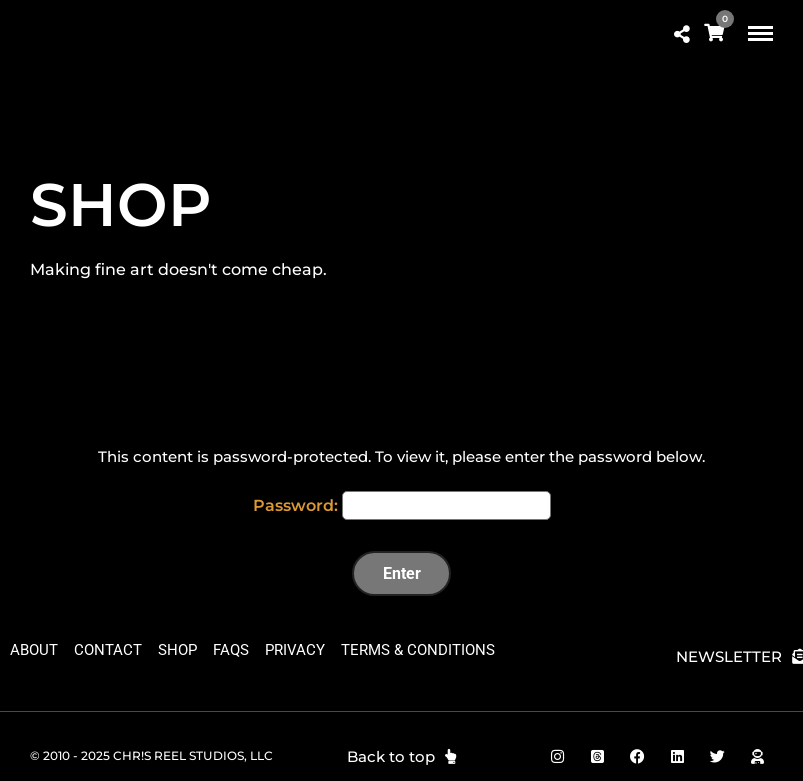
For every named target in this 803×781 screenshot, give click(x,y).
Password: (402, 505)
